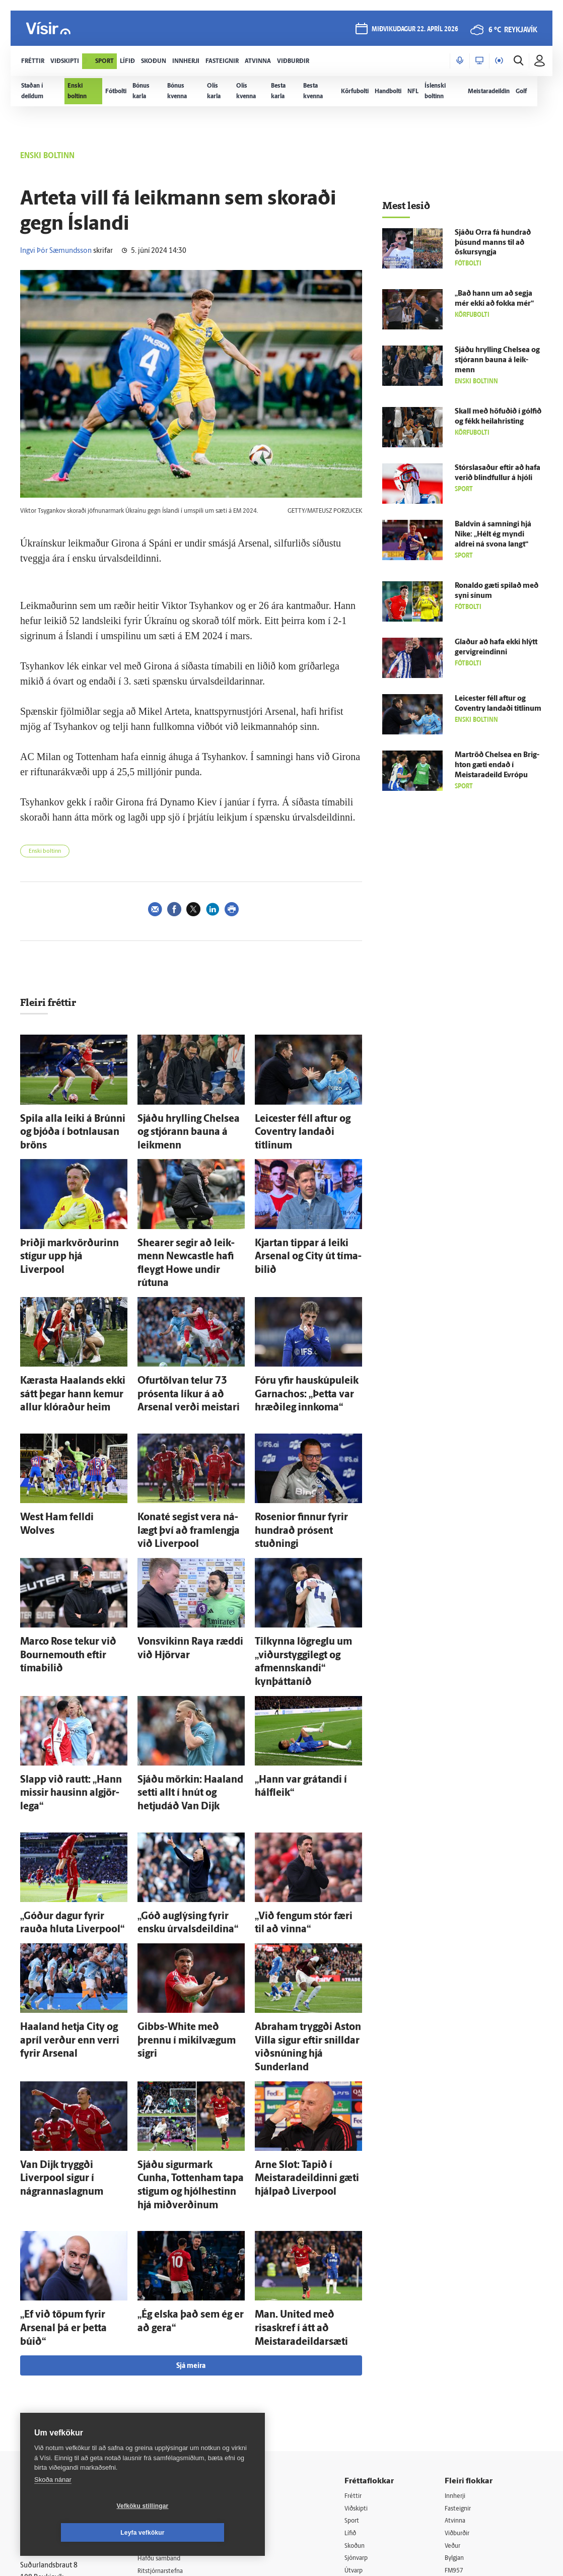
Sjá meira (190, 2175)
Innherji (460, 2305)
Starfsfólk (160, 2407)
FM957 (458, 2383)
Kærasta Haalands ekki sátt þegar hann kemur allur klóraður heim (66, 1346)
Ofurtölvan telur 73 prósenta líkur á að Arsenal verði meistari (186, 1346)
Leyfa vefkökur (202, 2532)
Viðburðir (463, 2344)
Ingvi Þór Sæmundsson (56, 251)
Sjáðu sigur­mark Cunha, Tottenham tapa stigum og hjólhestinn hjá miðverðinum (187, 2026)
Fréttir (361, 2305)
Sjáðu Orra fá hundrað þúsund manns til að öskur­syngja (493, 243)
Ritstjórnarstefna (171, 2382)
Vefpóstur (160, 2433)
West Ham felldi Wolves (60, 1462)
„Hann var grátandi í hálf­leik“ (304, 1681)
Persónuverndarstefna (55, 2365)
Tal (452, 2408)
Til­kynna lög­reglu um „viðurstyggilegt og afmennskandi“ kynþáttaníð (302, 1577)
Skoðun (363, 2356)
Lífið (358, 2344)
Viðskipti (365, 2318)
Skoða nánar (53, 2506)
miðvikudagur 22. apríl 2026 (413, 31)
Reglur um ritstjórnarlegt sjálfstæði (59, 2347)
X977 (456, 2395)
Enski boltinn (45, 851)
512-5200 (175, 2343)
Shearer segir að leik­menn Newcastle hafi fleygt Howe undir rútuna (183, 1232)
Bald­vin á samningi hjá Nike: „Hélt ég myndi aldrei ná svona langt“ (493, 535)
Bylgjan (459, 2370)
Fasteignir (463, 2318)
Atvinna (459, 2331)
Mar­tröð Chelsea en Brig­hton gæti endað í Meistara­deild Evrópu (497, 765)
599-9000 (50, 2403)
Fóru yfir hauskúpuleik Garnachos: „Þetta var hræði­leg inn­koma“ (307, 1346)
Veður (457, 2356)
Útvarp (361, 2383)
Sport (359, 2331)
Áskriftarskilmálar (172, 2394)
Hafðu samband (170, 2368)
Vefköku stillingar (83, 2532)
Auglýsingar (163, 2356)
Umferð (157, 2420)
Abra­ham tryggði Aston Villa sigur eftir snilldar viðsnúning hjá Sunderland (305, 1912)
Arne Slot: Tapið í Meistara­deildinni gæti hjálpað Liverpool (300, 2026)
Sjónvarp (365, 2370)
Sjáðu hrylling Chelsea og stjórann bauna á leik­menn (497, 360)
